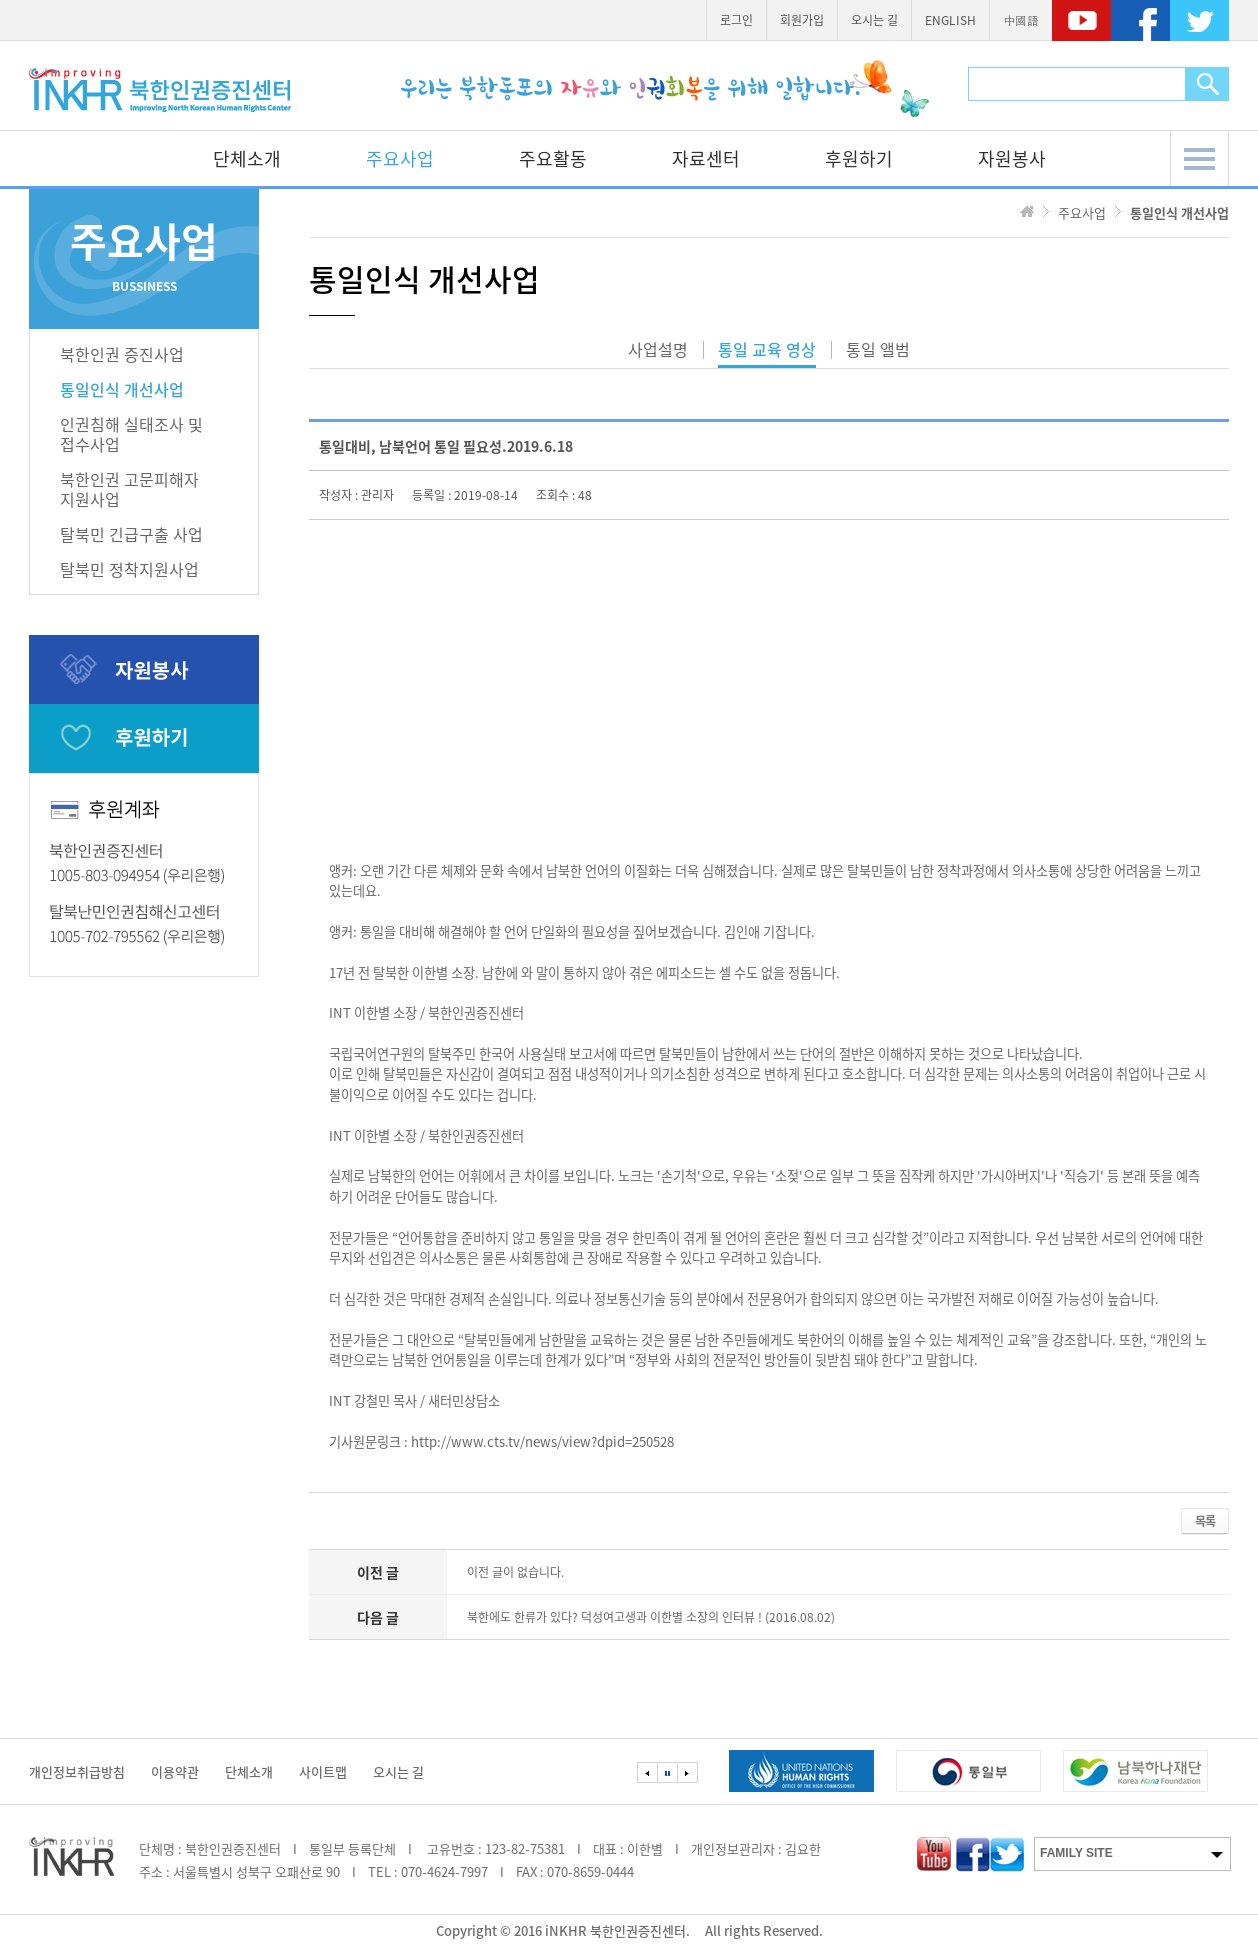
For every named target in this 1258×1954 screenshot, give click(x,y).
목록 (1205, 1521)
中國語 (1021, 20)
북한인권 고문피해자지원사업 (129, 489)
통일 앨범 (878, 351)
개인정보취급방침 (77, 1771)
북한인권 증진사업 (122, 354)
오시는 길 (874, 20)
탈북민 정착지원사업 (129, 569)
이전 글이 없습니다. (515, 1572)
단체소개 (247, 158)
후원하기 (859, 158)
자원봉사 (1012, 158)
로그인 (736, 20)
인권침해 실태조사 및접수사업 (131, 434)
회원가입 (802, 20)
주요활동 (553, 158)
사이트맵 (323, 1771)
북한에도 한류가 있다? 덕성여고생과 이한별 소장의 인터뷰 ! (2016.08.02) (651, 1617)
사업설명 (658, 351)
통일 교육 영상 (767, 351)
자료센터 (706, 158)
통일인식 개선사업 (122, 389)
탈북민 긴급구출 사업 (131, 534)
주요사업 (400, 158)
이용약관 (175, 1771)
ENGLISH (950, 20)
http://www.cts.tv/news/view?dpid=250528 (542, 1441)
